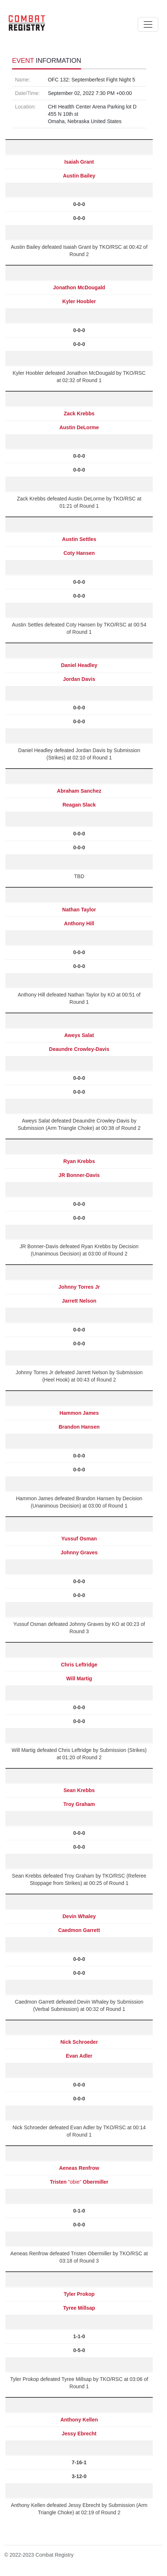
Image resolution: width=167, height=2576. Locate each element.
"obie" (79, 2182)
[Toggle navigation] (148, 24)
